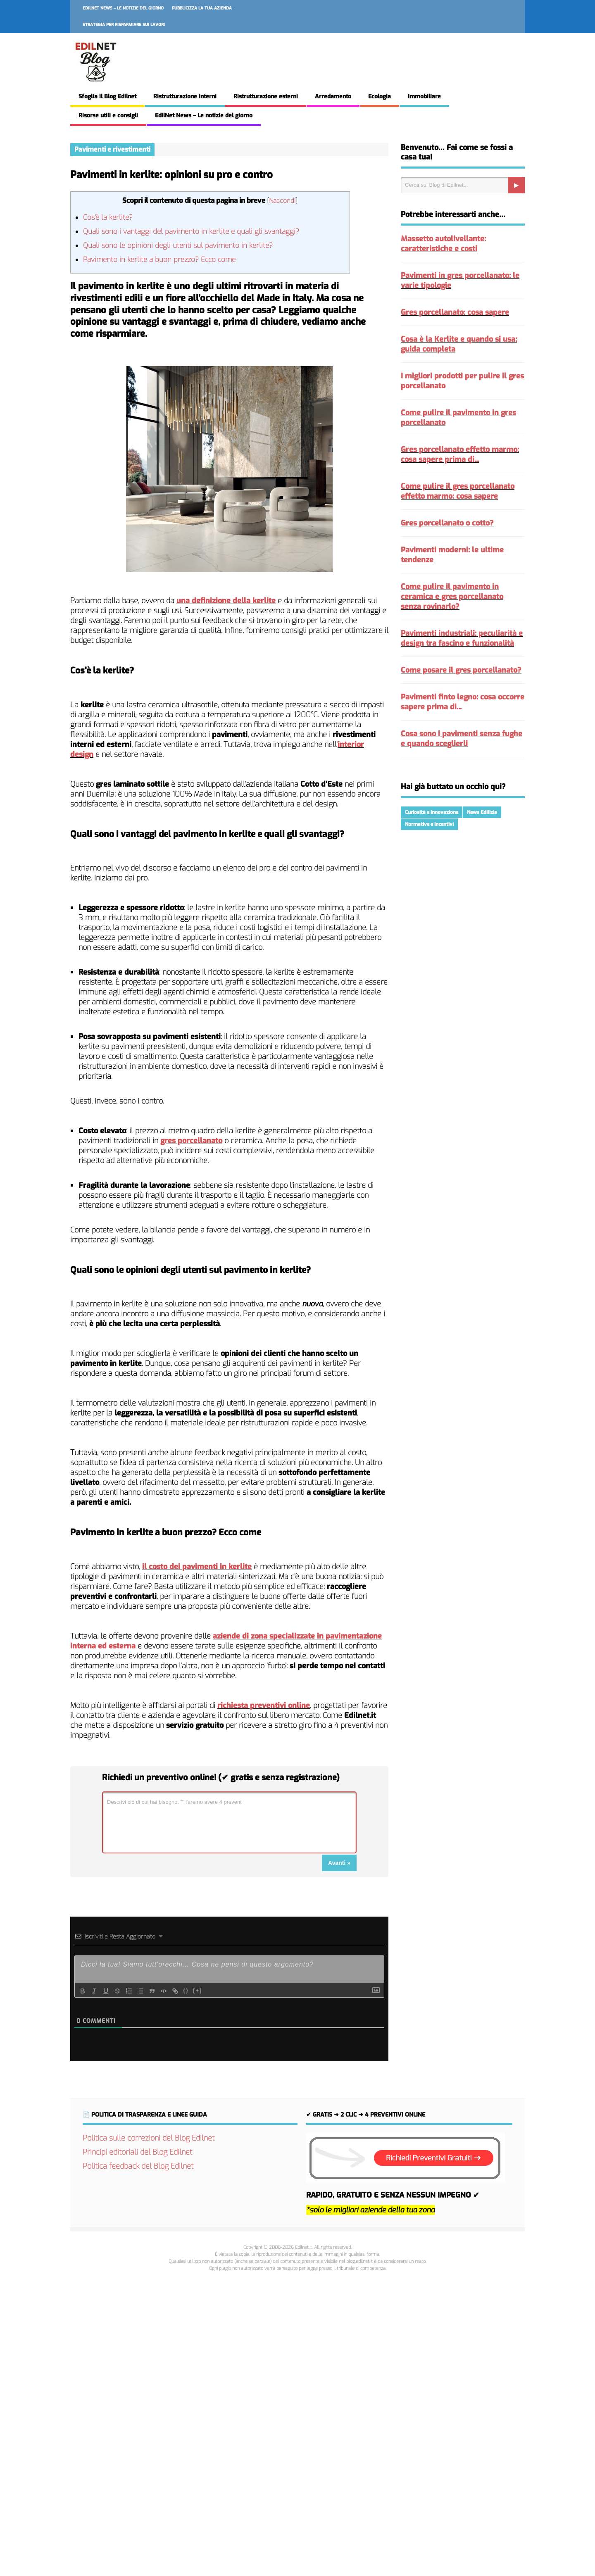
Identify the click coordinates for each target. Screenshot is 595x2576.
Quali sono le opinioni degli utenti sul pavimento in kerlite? (178, 245)
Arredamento (333, 96)
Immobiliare (424, 96)
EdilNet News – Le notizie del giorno (123, 8)
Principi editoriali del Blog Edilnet (137, 2152)
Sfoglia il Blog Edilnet (107, 96)
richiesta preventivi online (263, 1705)
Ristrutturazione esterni (265, 96)
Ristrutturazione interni (185, 96)
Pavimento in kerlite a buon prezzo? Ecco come (159, 259)
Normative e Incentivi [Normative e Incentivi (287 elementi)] (429, 824)
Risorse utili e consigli (108, 115)
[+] (197, 1990)
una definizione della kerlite (226, 601)
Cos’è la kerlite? (108, 217)
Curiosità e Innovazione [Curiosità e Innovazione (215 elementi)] (431, 812)
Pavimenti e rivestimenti (112, 149)
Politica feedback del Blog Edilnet (138, 2166)
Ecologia (379, 96)
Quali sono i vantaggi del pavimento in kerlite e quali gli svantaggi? (191, 231)
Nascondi (282, 201)
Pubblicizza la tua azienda (202, 8)
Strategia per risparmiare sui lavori (124, 24)
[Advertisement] (297, 2422)
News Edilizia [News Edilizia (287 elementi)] (482, 812)
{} (186, 1990)
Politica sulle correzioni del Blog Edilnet (148, 2138)
